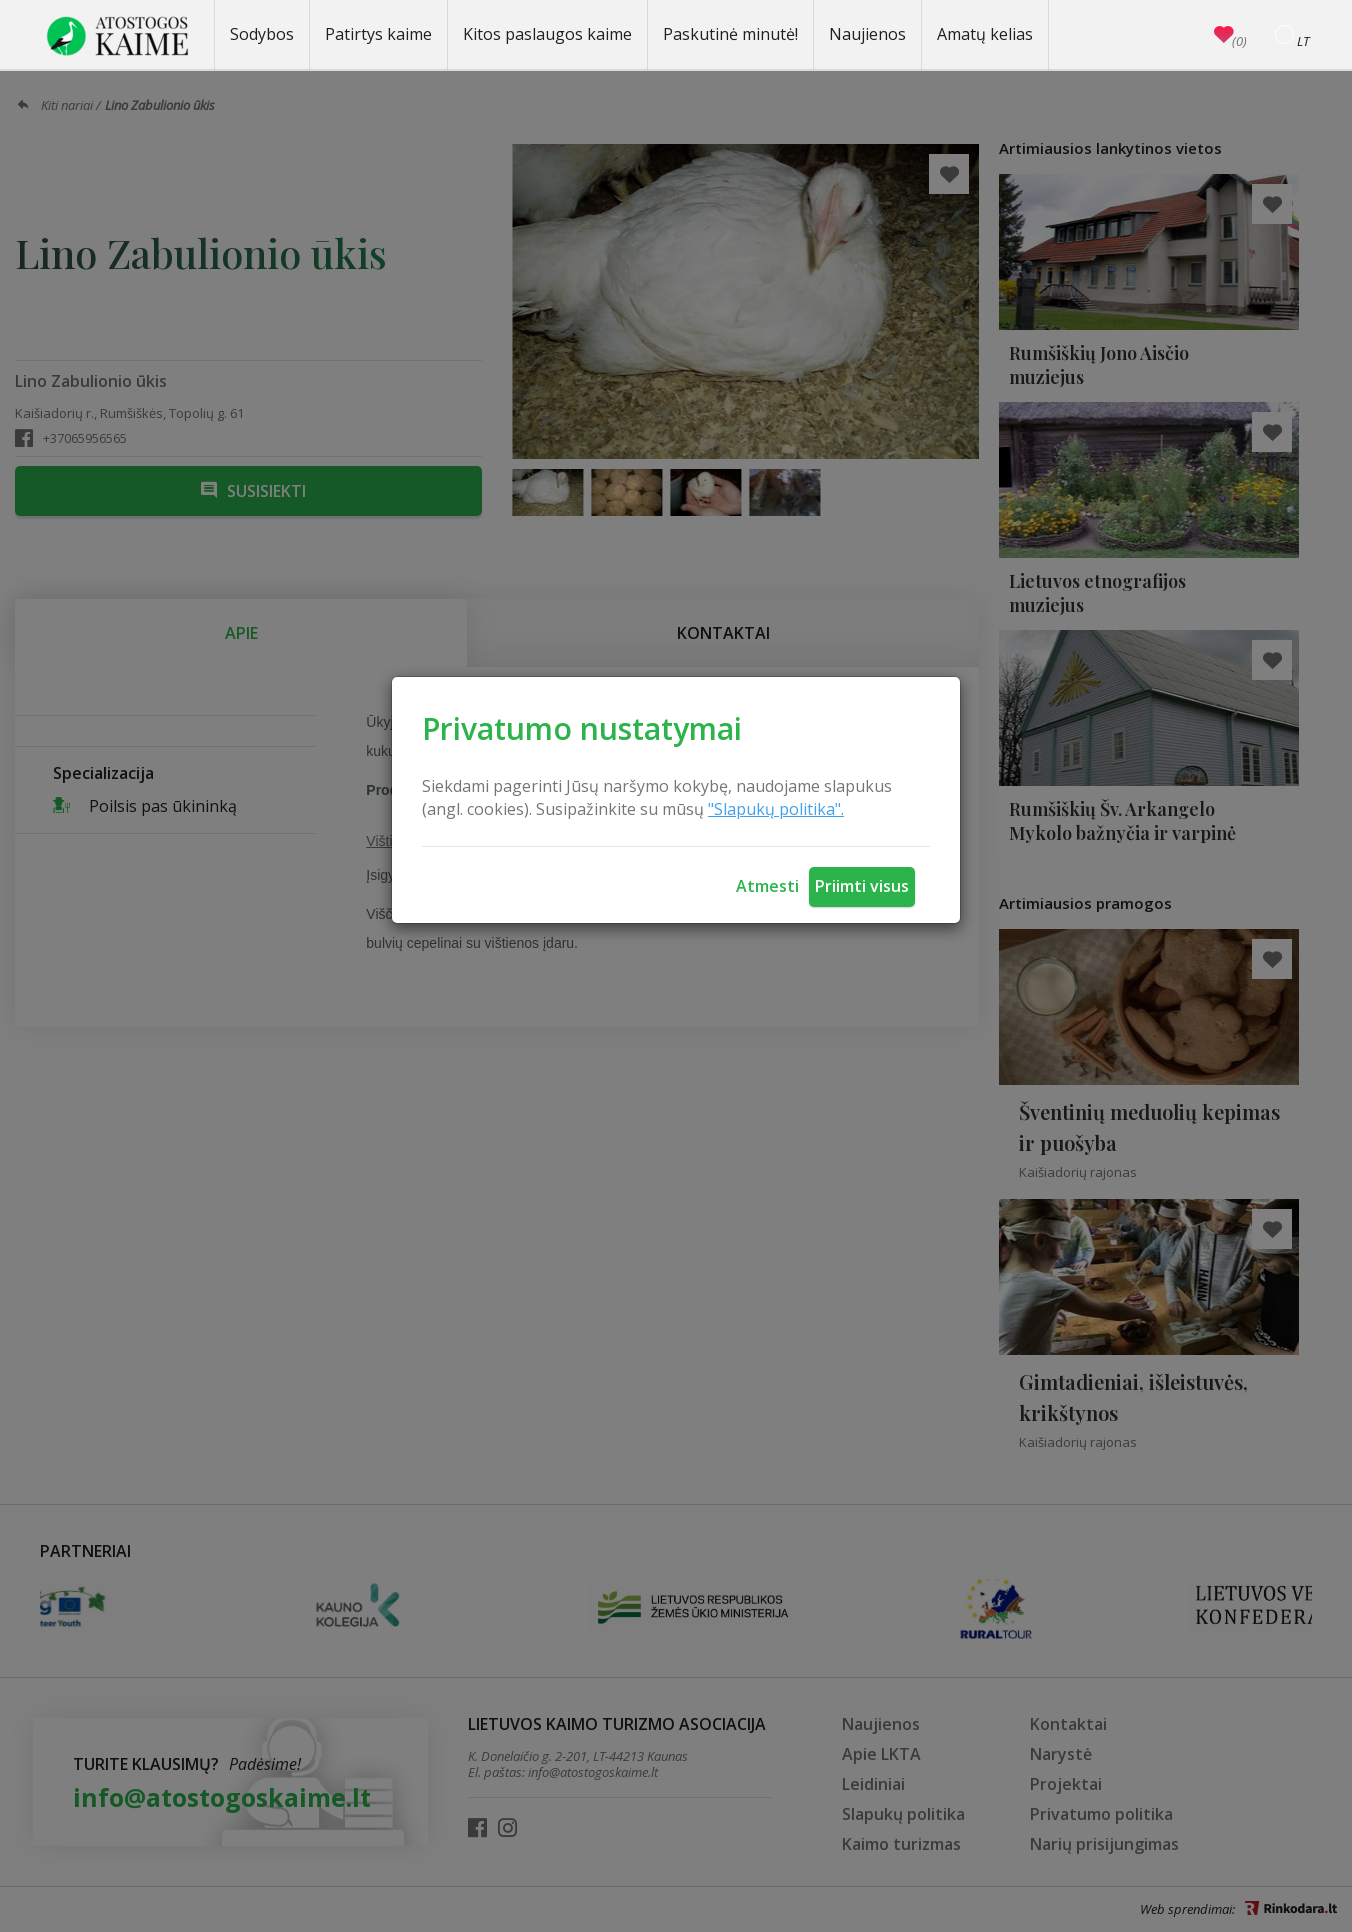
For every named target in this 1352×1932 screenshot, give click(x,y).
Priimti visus (862, 886)
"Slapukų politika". (776, 809)
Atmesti (767, 886)
